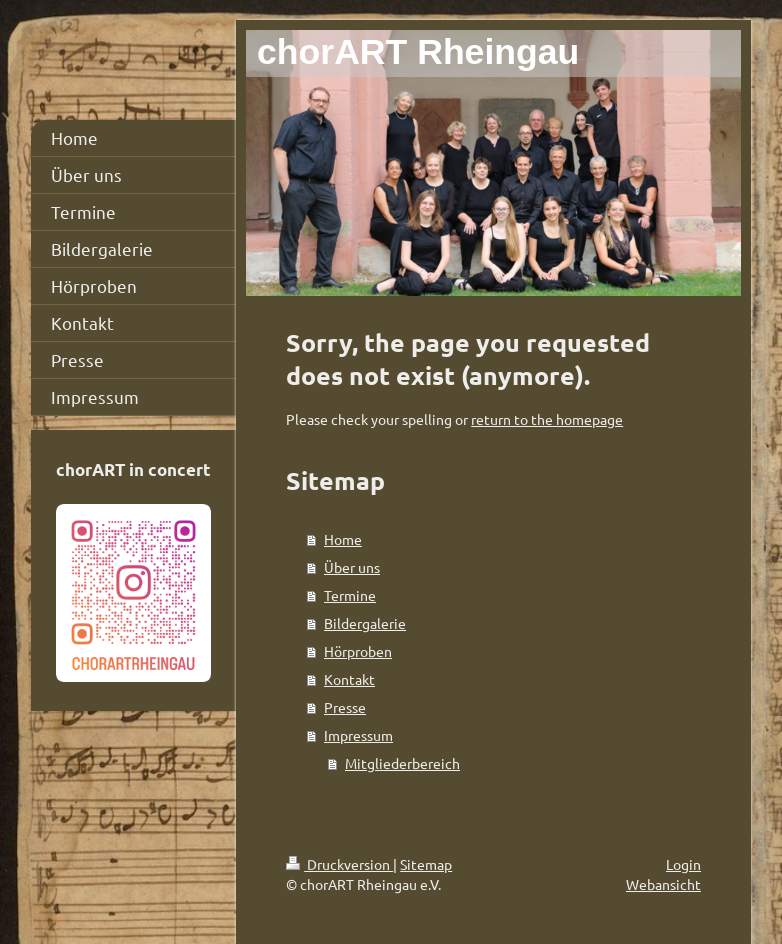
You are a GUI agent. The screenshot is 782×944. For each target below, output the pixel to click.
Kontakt (349, 679)
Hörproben (358, 651)
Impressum (358, 735)
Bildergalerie (365, 623)
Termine (350, 595)
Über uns (352, 567)
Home (343, 539)
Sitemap (426, 864)
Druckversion (339, 864)
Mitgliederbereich (402, 763)
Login (683, 864)
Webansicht (663, 884)
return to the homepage (547, 419)
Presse (345, 707)
